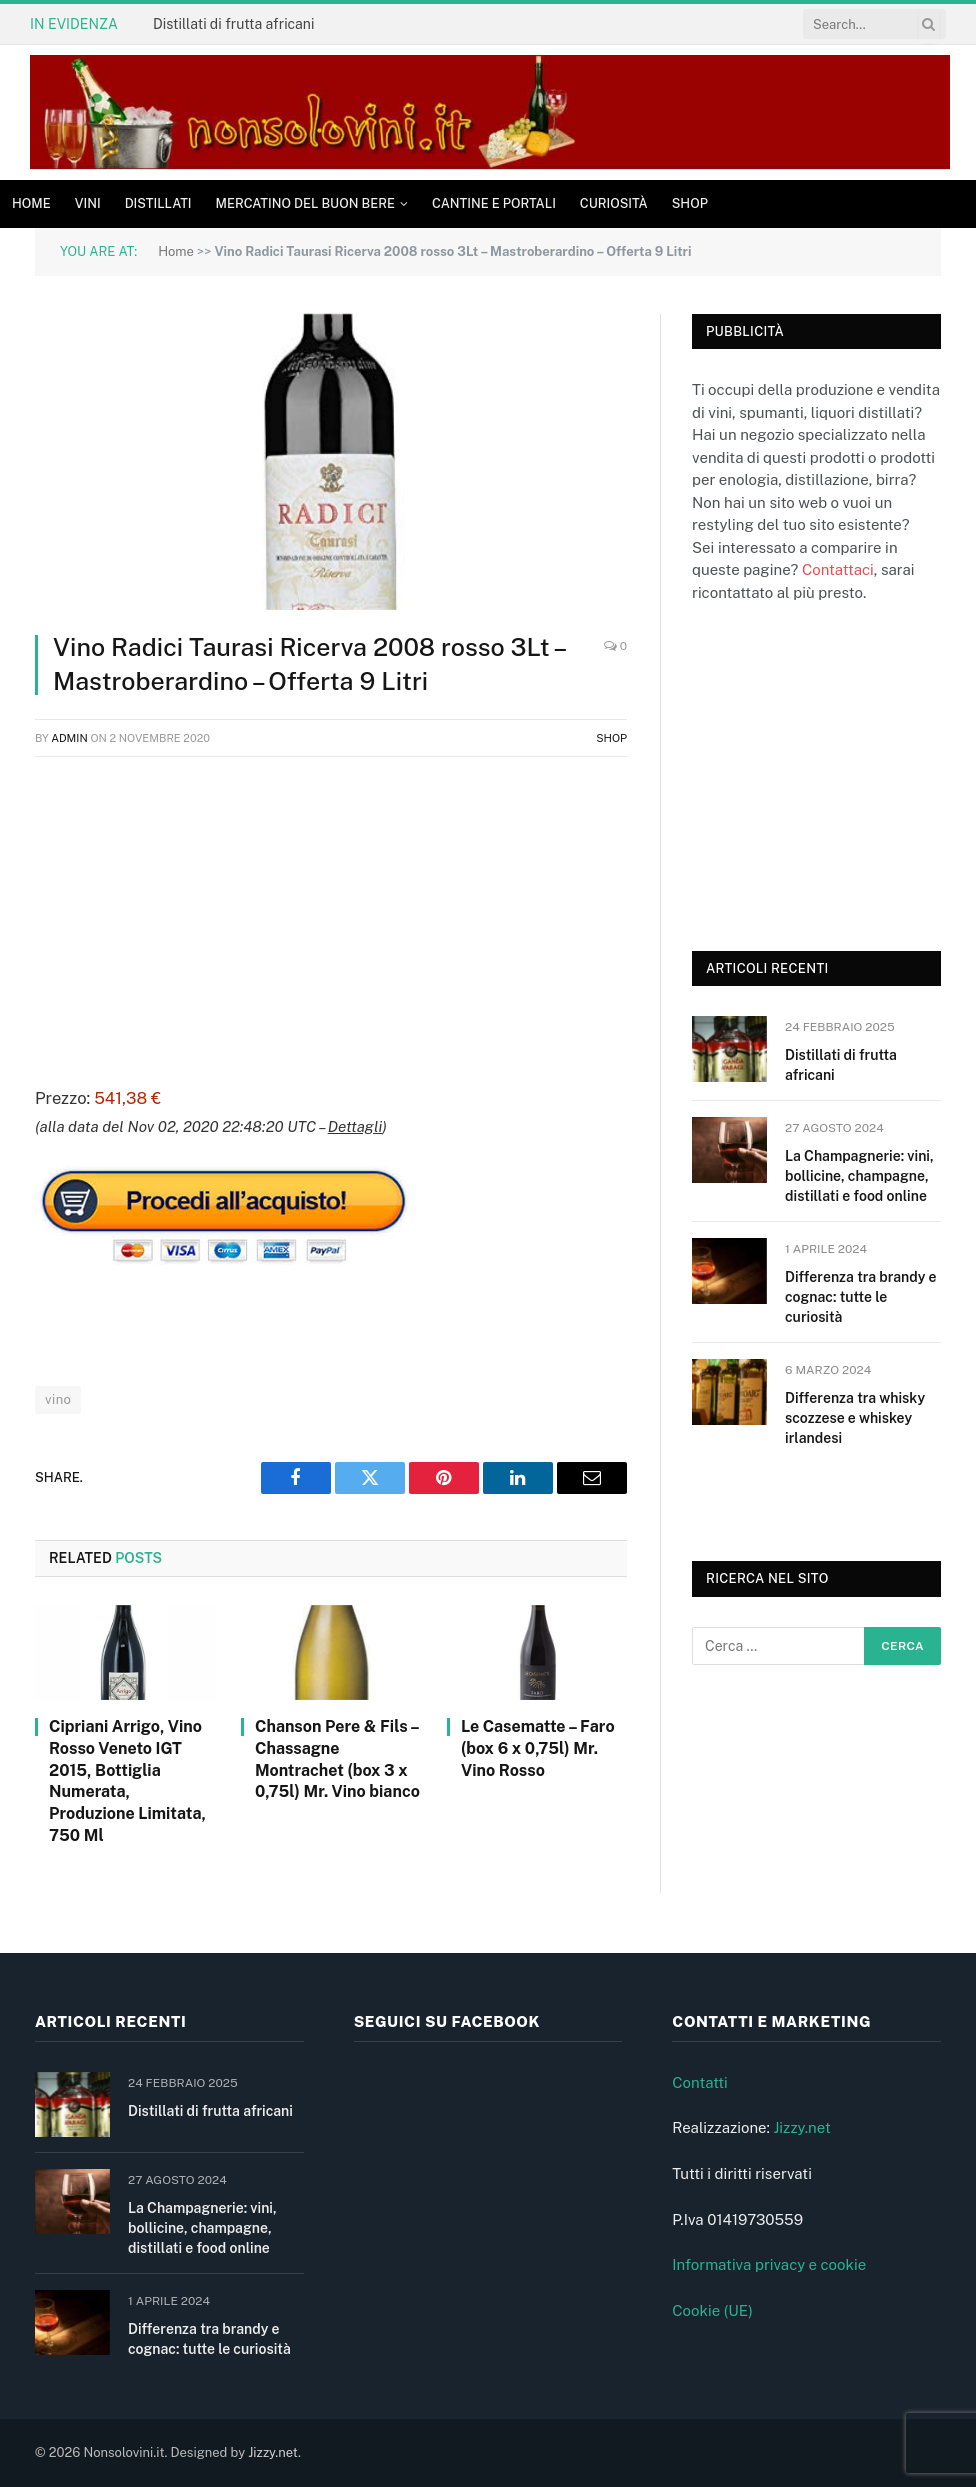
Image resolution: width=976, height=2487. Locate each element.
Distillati (158, 203)
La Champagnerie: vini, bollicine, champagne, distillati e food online (859, 1176)
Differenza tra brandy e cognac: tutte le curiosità (860, 1297)
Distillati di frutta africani (233, 24)
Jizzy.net (801, 2127)
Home (31, 203)
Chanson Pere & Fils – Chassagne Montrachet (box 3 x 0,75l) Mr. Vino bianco (337, 1759)
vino (58, 1399)
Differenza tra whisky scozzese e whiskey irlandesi (855, 1418)
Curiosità (614, 203)
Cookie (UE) (712, 2310)
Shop (690, 203)
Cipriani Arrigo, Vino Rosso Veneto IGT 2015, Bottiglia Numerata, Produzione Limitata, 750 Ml (127, 1781)
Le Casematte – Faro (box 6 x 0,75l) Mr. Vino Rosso (538, 1748)
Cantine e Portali (494, 203)
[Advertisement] (331, 918)
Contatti (700, 2082)
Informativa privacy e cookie (769, 2264)
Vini (88, 203)
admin (69, 738)
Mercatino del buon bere (305, 203)
